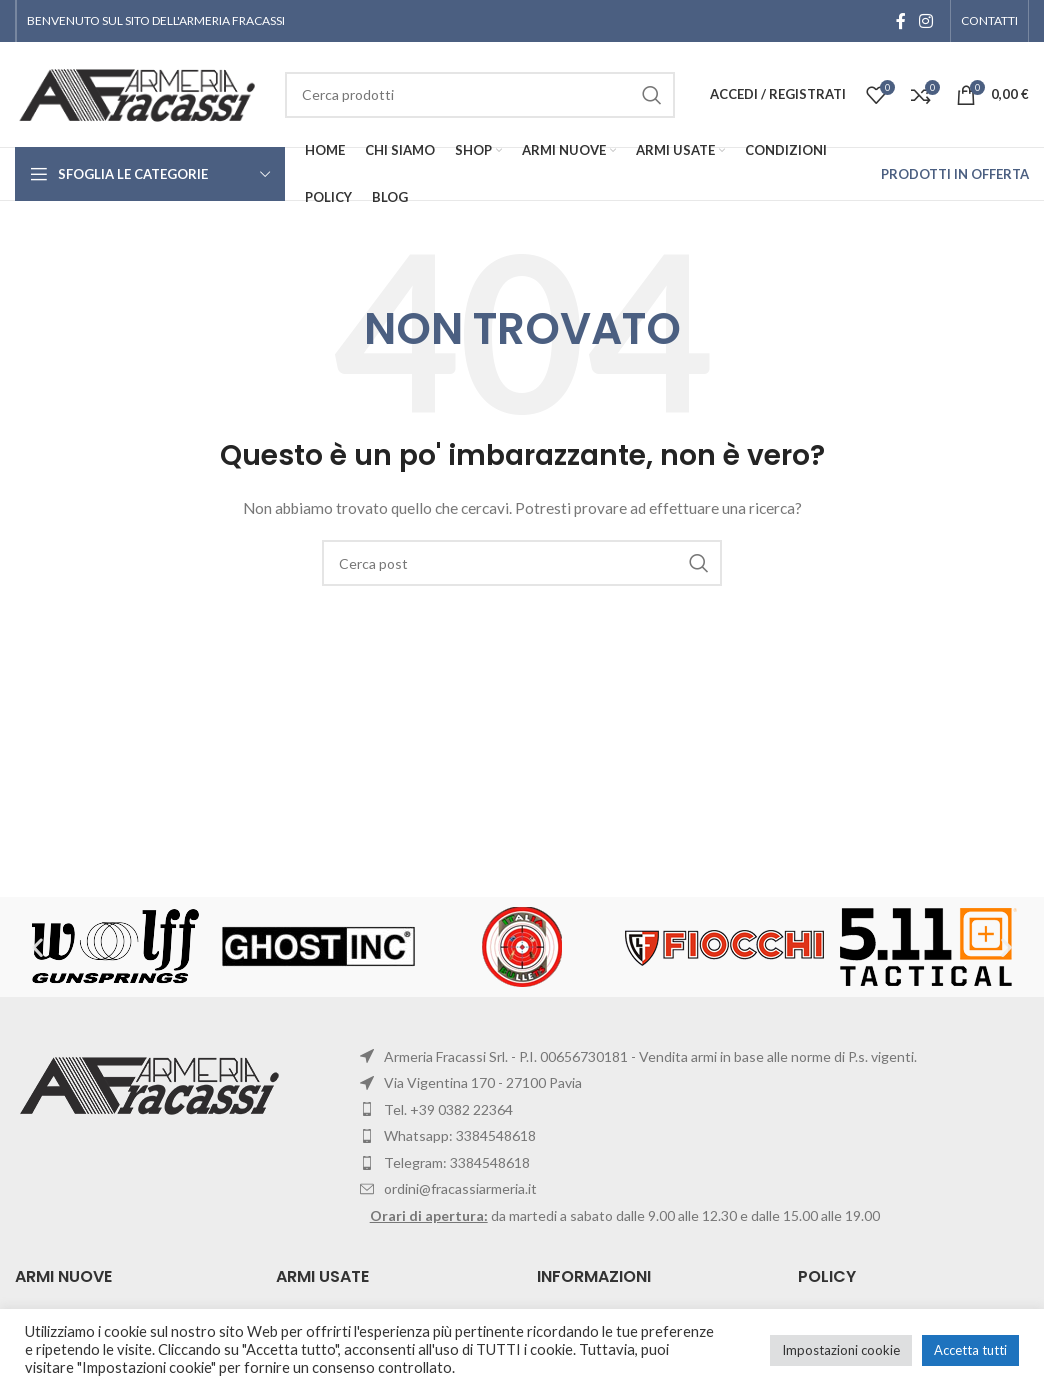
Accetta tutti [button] (970, 1350)
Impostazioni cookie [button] (841, 1350)
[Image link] (152, 1083)
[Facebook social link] (901, 21)
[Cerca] (522, 563)
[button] (37, 946)
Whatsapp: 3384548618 (460, 1135)
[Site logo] (140, 92)
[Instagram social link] (926, 21)
